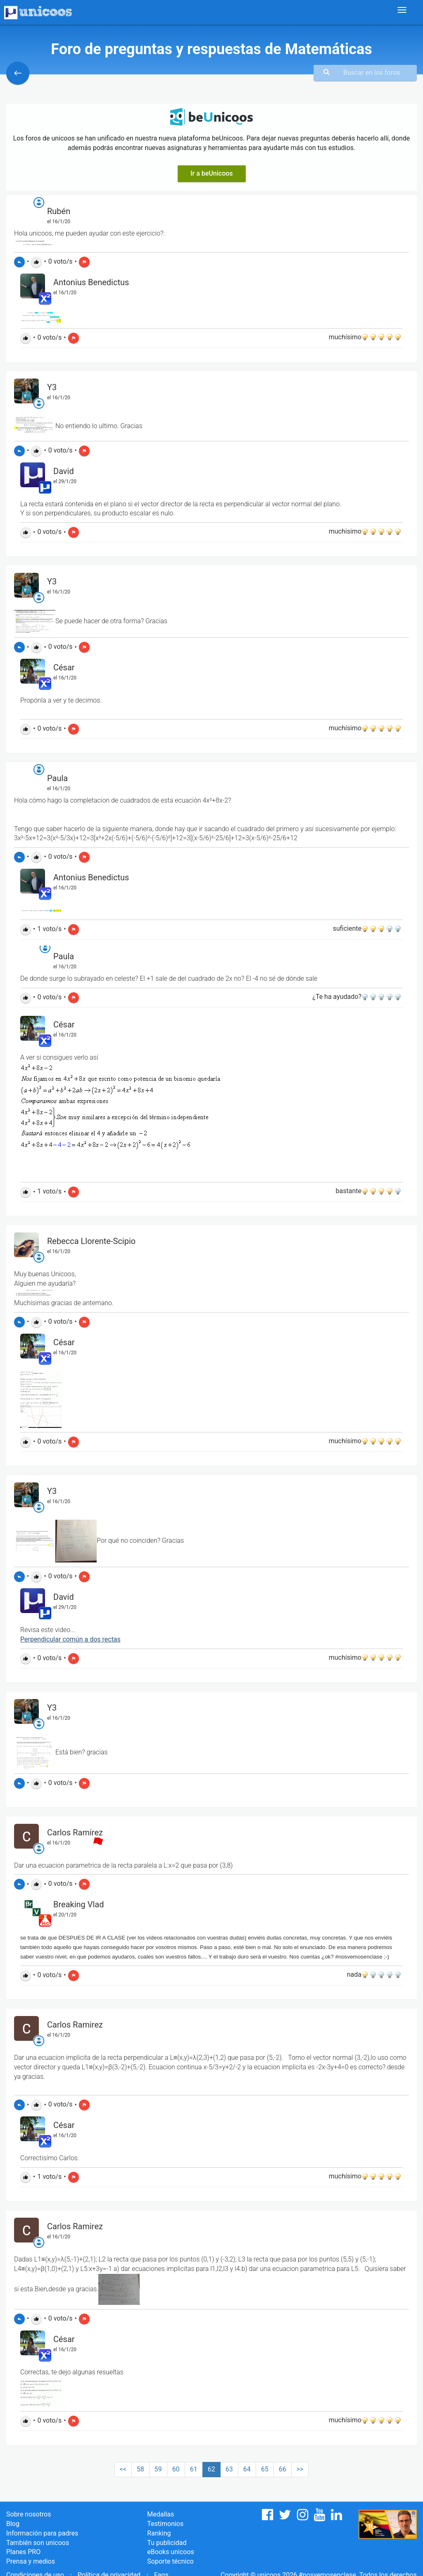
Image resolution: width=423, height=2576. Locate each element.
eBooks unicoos (170, 2552)
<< (123, 2469)
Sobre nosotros (28, 2514)
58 (140, 2469)
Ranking (159, 2533)
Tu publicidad (166, 2543)
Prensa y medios (30, 2561)
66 (282, 2469)
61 (193, 2469)
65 (265, 2469)
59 (158, 2469)
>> (300, 2469)
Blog (12, 2524)
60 (176, 2469)
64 (247, 2469)
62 (211, 2469)
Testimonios (165, 2524)
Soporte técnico (170, 2561)
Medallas (160, 2514)
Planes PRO (23, 2552)
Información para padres (42, 2533)
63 (229, 2469)
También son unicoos (37, 2543)
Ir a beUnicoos (211, 173)
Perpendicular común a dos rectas (70, 1639)
